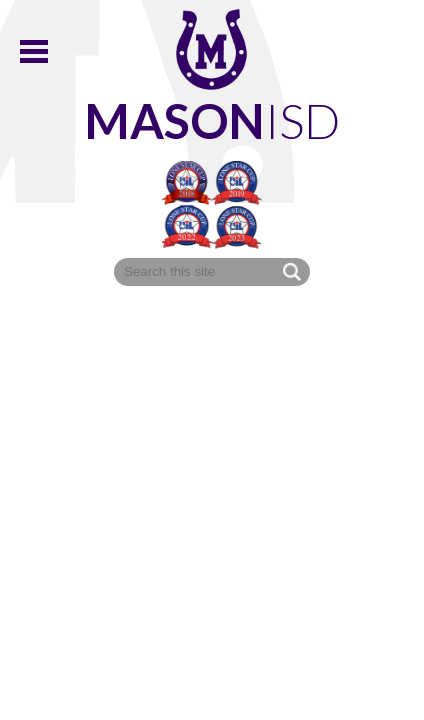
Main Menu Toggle (34, 51)
